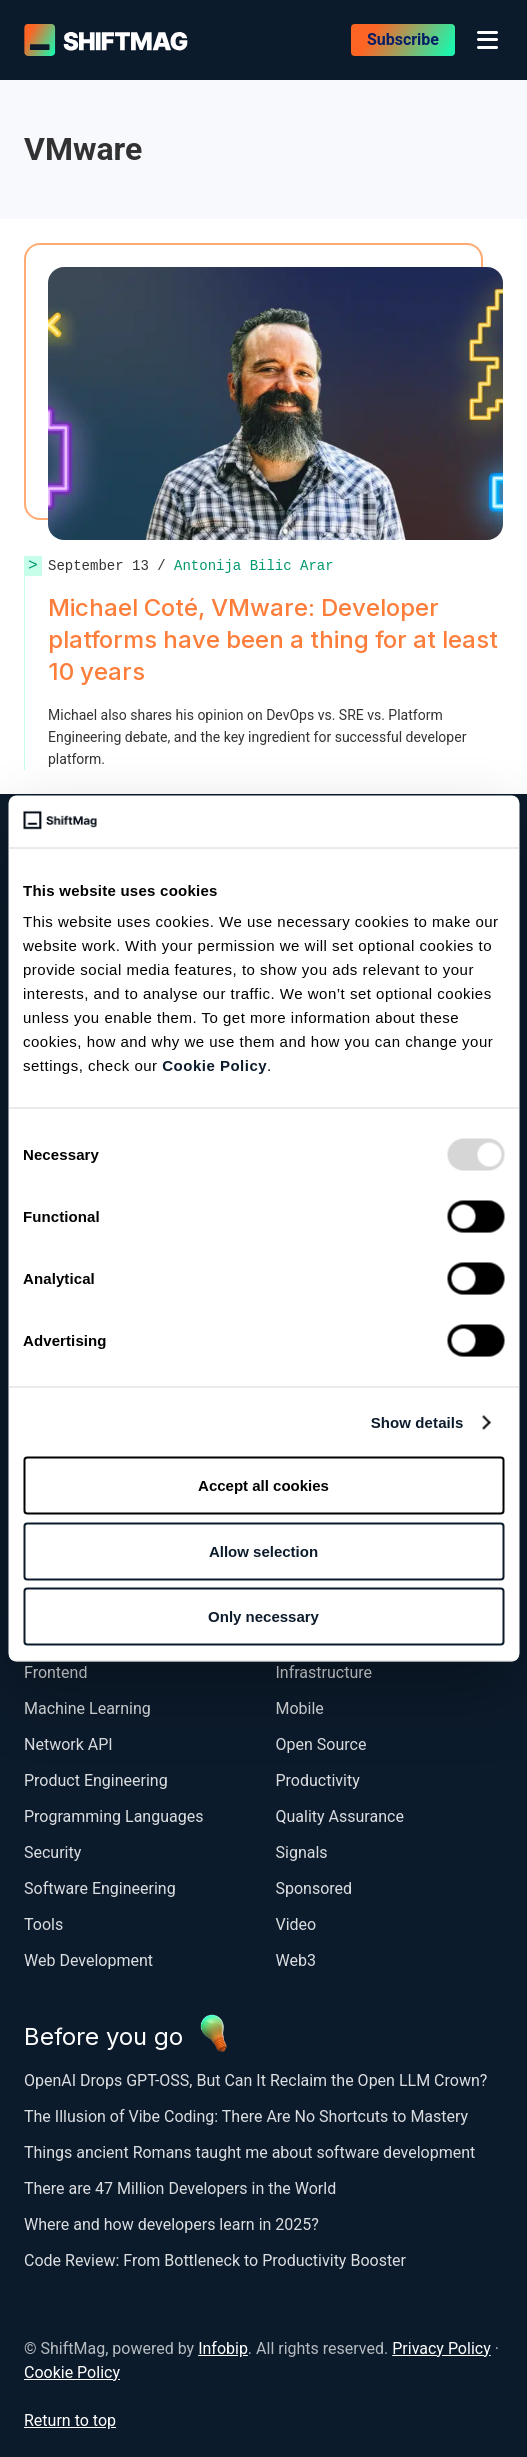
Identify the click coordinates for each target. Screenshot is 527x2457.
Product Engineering (96, 1780)
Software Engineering (100, 1888)
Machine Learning (87, 1708)
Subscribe (403, 39)
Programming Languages (113, 1816)
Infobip (223, 2348)
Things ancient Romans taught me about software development (251, 2152)
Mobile (300, 1708)
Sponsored (314, 1888)
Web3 (296, 1960)
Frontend (55, 1672)
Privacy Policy (441, 2348)
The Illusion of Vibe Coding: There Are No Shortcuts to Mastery (246, 2116)
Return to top (70, 2420)
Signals (302, 1852)
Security (52, 1852)
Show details (417, 1421)
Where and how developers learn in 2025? (171, 2224)
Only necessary (263, 1616)
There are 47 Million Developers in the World (180, 2188)
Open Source (321, 1744)
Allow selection (263, 1550)
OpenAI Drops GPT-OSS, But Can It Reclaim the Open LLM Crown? (255, 2080)
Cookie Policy (214, 1065)
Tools (43, 1924)
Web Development (88, 1960)
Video (296, 1924)
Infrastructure (324, 1672)
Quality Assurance (340, 1816)
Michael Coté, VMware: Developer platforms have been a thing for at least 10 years (273, 639)
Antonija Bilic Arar (254, 565)
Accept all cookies (263, 1485)
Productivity (318, 1780)
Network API (68, 1744)
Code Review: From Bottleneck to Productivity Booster (215, 2260)
